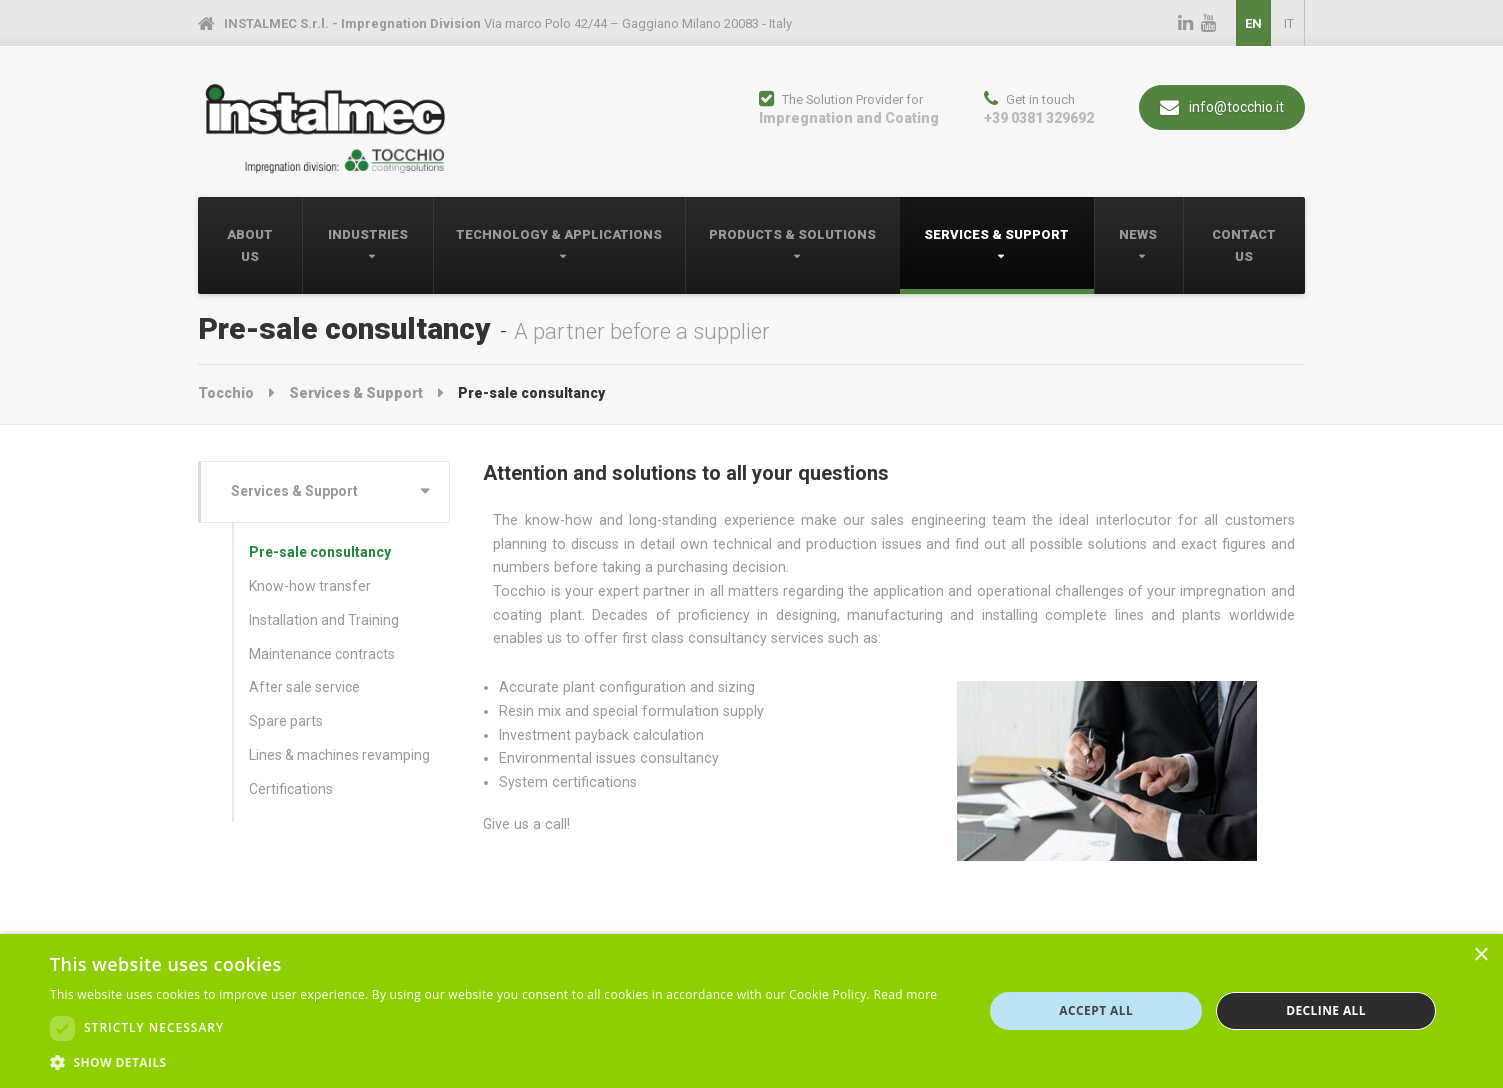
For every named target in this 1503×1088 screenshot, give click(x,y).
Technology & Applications (559, 234)
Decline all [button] (1326, 1010)
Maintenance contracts (322, 654)
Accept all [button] (1096, 1010)
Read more (905, 994)
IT (1289, 23)
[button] (493, 1062)
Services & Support (996, 234)
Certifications (291, 789)
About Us (250, 245)
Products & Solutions (792, 234)
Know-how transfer (310, 586)
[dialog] (751, 1011)
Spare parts (286, 721)
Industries (368, 234)
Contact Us (1244, 245)
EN (1253, 23)
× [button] (1480, 955)
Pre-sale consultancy (320, 552)
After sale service (304, 687)
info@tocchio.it (1222, 107)
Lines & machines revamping (339, 755)
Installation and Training (324, 620)
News (1138, 234)
